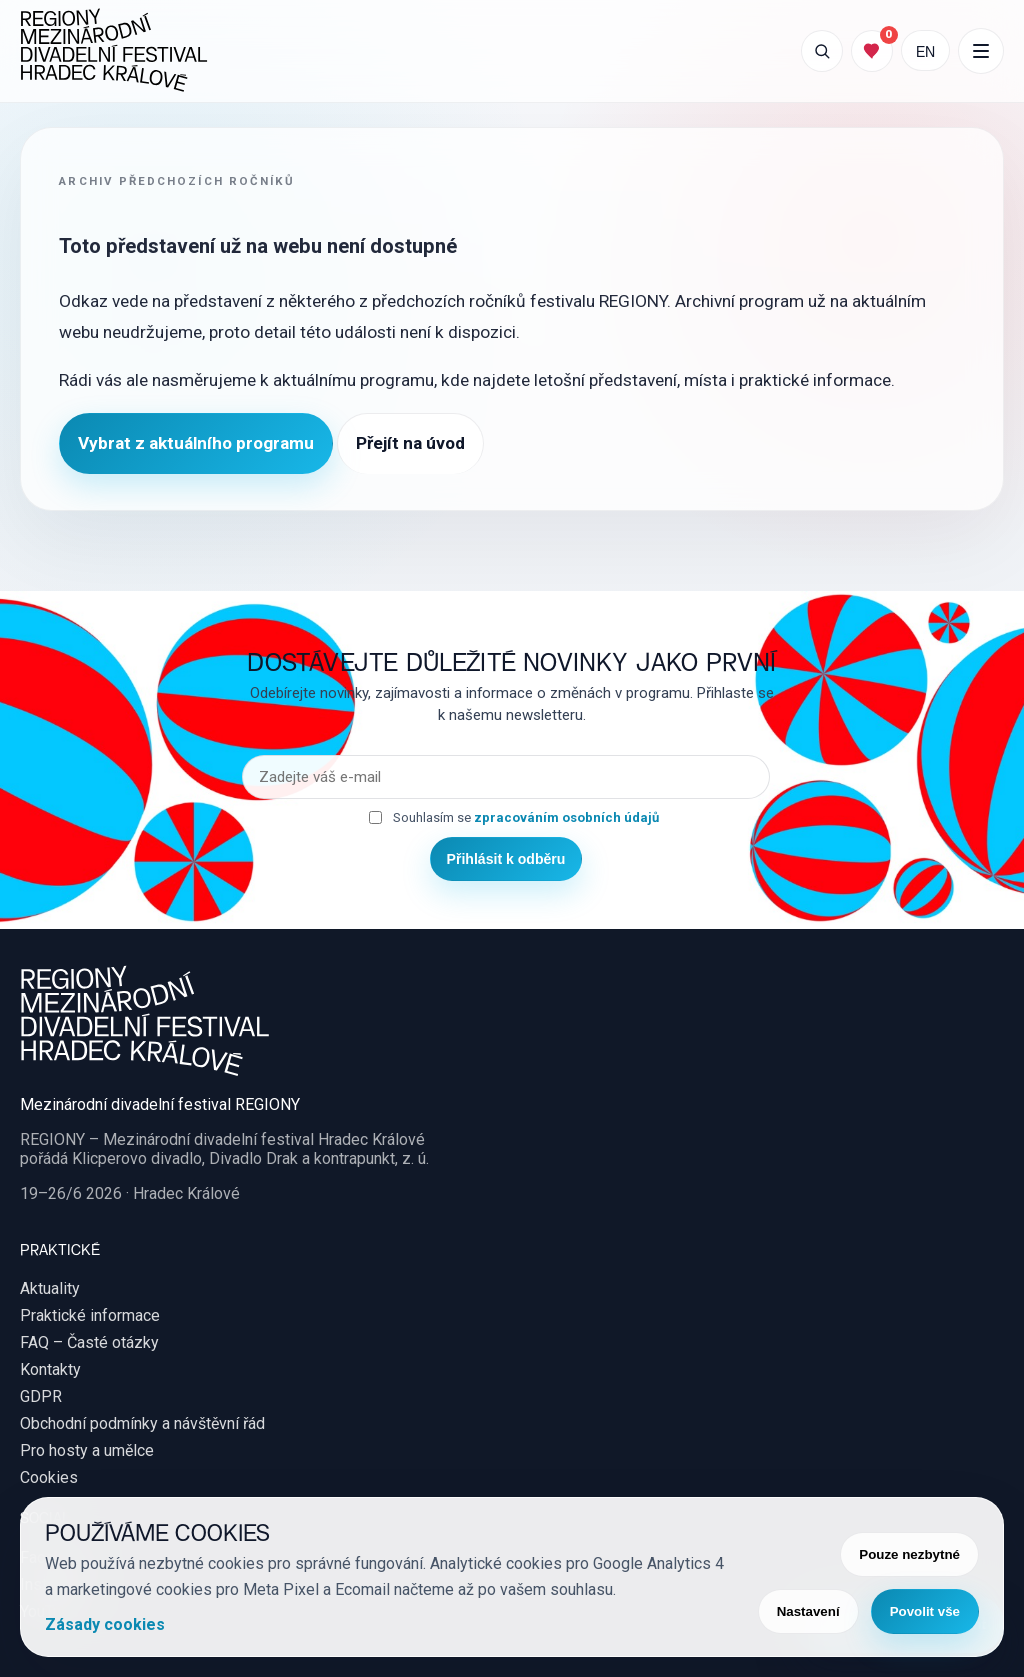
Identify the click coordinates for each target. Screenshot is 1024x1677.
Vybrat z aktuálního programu (196, 443)
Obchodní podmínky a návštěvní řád (142, 1423)
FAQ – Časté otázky (89, 1342)
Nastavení (808, 1611)
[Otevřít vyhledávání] (822, 51)
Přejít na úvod (410, 443)
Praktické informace (90, 1315)
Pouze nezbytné (909, 1554)
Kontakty (50, 1369)
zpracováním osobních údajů (566, 817)
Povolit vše (925, 1611)
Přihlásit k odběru (506, 859)
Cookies (49, 1477)
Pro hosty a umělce (87, 1450)
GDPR (41, 1396)
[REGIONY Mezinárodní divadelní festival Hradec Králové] (114, 51)
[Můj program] (872, 51)
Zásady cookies (105, 1624)
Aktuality (50, 1288)
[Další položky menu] (981, 51)
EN (925, 50)
